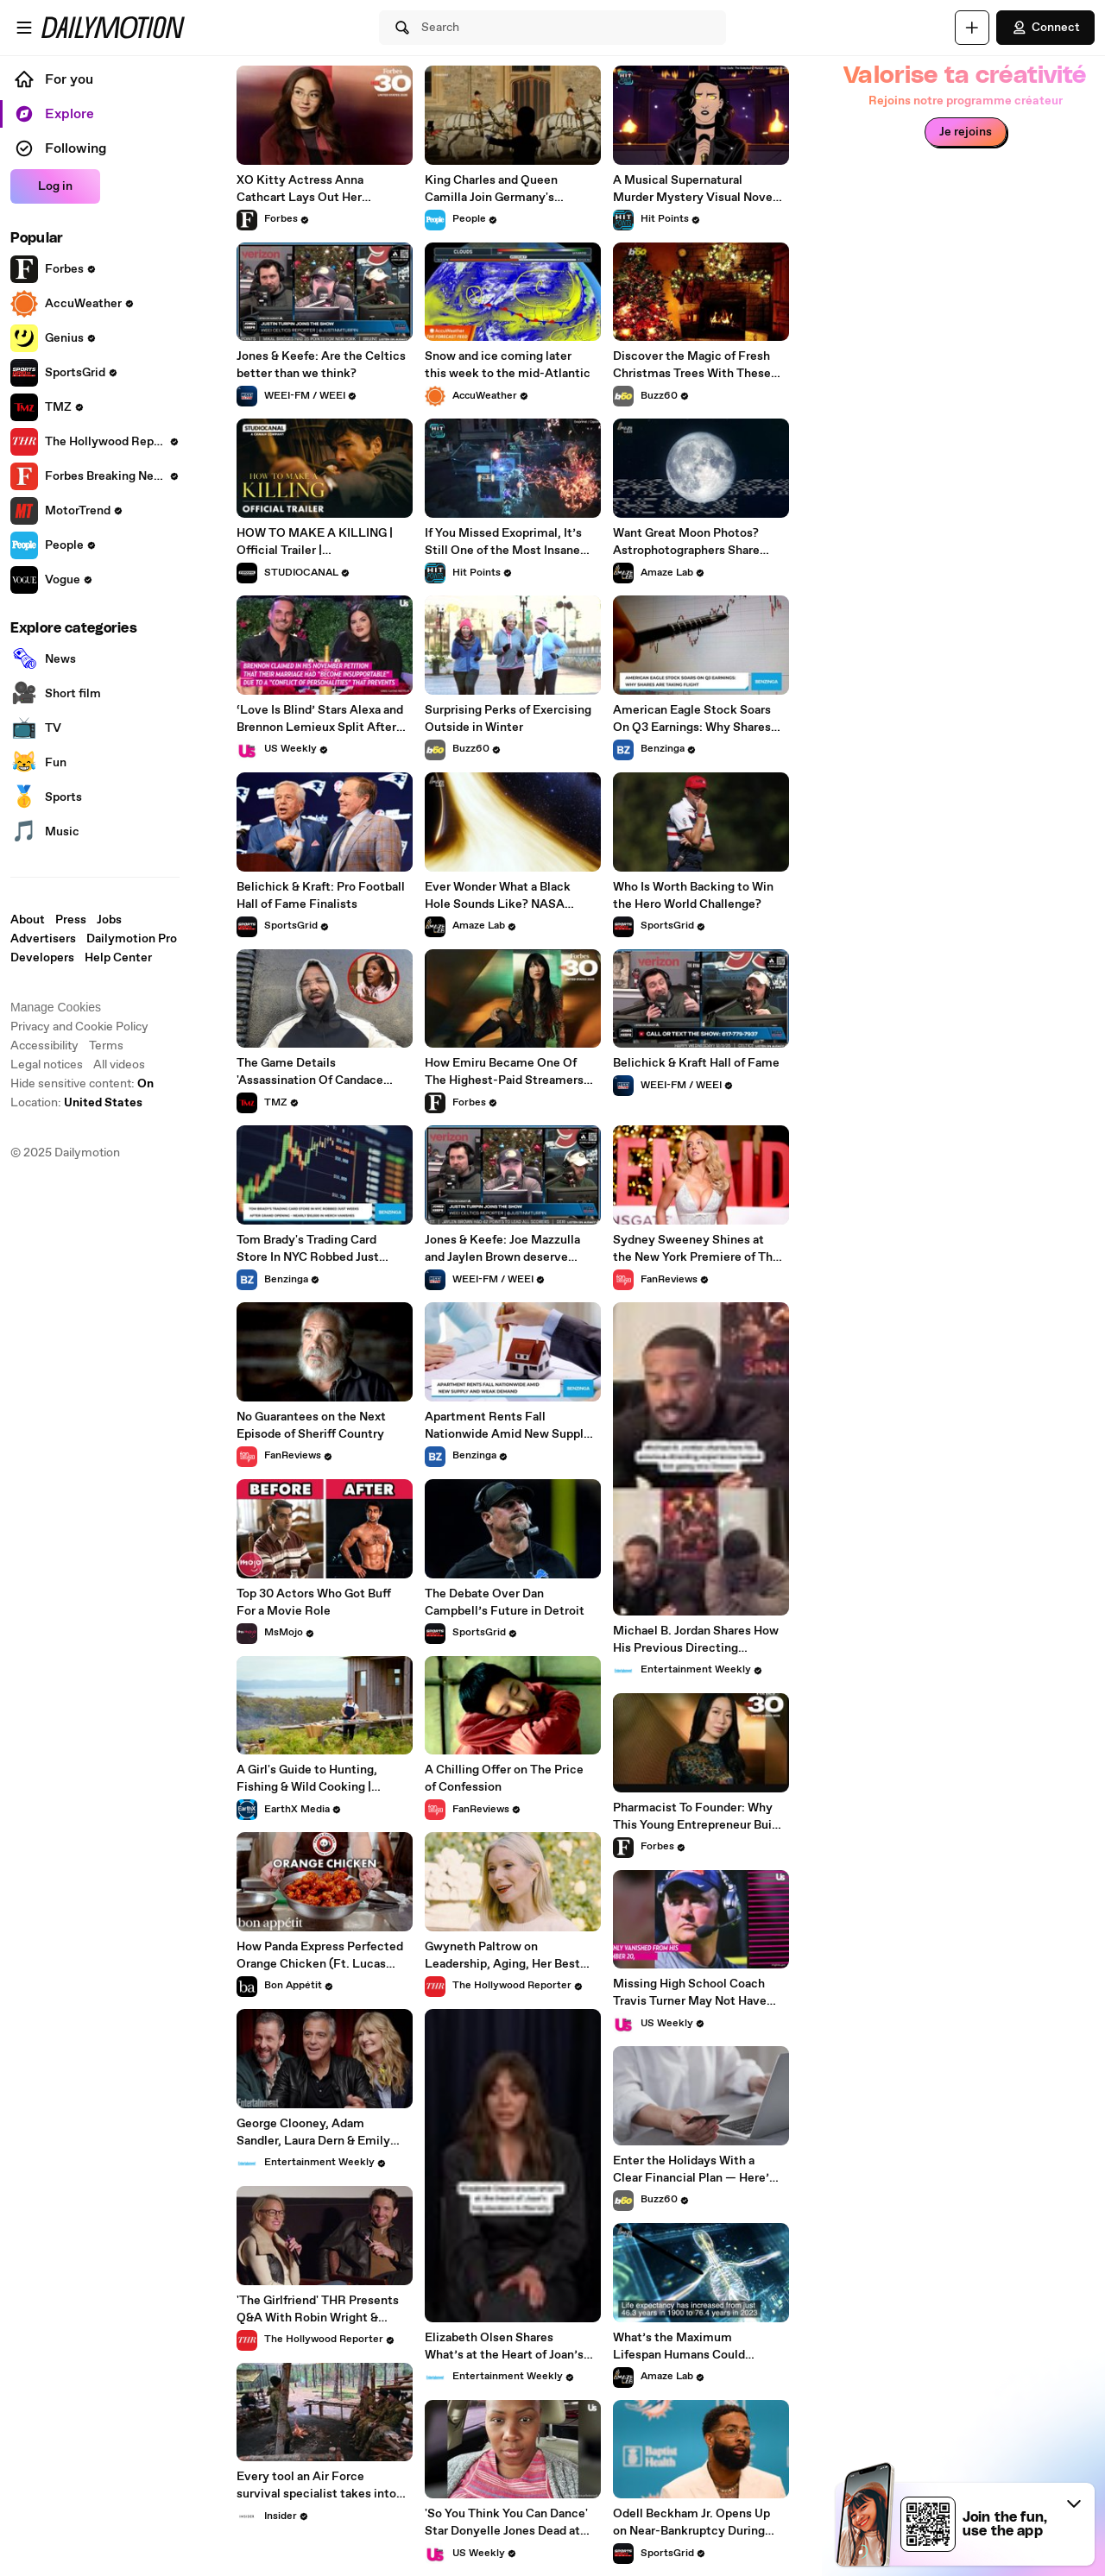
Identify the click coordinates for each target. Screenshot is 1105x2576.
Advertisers (43, 939)
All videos (119, 1065)
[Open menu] (24, 27)
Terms (106, 1046)
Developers (42, 958)
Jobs (109, 920)
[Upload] (972, 27)
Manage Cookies (55, 1007)
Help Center (118, 958)
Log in (55, 186)
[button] (1074, 2503)
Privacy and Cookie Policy (79, 1027)
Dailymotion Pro (131, 939)
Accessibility (44, 1046)
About (27, 920)
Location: (76, 1103)
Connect (1045, 27)
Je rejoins (965, 132)
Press (70, 920)
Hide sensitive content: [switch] (82, 1084)
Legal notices (46, 1065)
